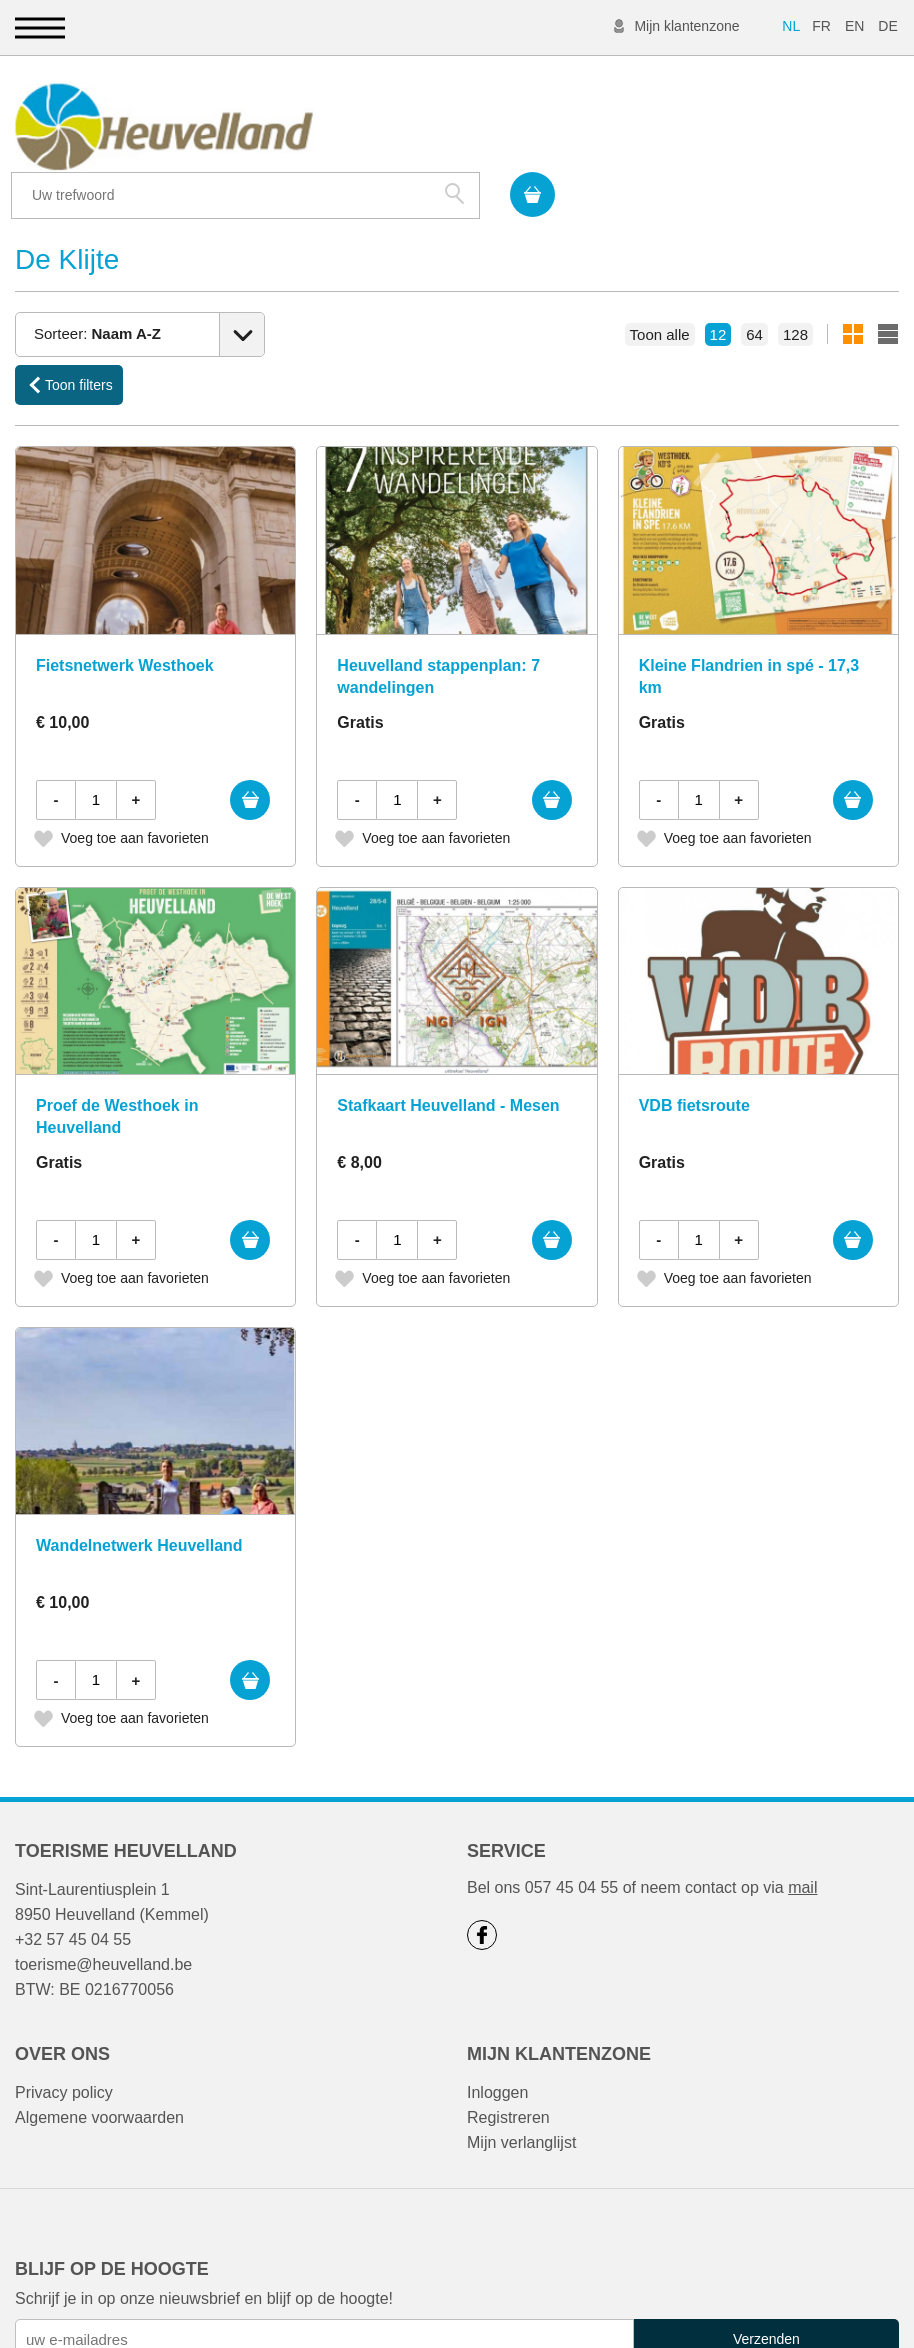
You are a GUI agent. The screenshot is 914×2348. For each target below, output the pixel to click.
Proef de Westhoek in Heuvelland (117, 1070)
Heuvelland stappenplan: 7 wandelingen (438, 630)
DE (887, 26)
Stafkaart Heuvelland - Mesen (448, 1059)
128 (795, 286)
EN (854, 26)
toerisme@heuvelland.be (103, 1918)
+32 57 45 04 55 (73, 1893)
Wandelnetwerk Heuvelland (139, 1499)
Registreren (508, 2071)
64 (754, 286)
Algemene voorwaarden (99, 2071)
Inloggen (497, 2046)
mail (802, 1841)
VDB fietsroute (694, 1059)
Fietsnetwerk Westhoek (125, 619)
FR (821, 26)
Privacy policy (64, 2046)
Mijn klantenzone (686, 26)
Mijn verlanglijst (521, 2096)
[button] (40, 27)
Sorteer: (97, 285)
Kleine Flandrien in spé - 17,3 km (749, 630)
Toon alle (660, 286)
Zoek (796, 124)
